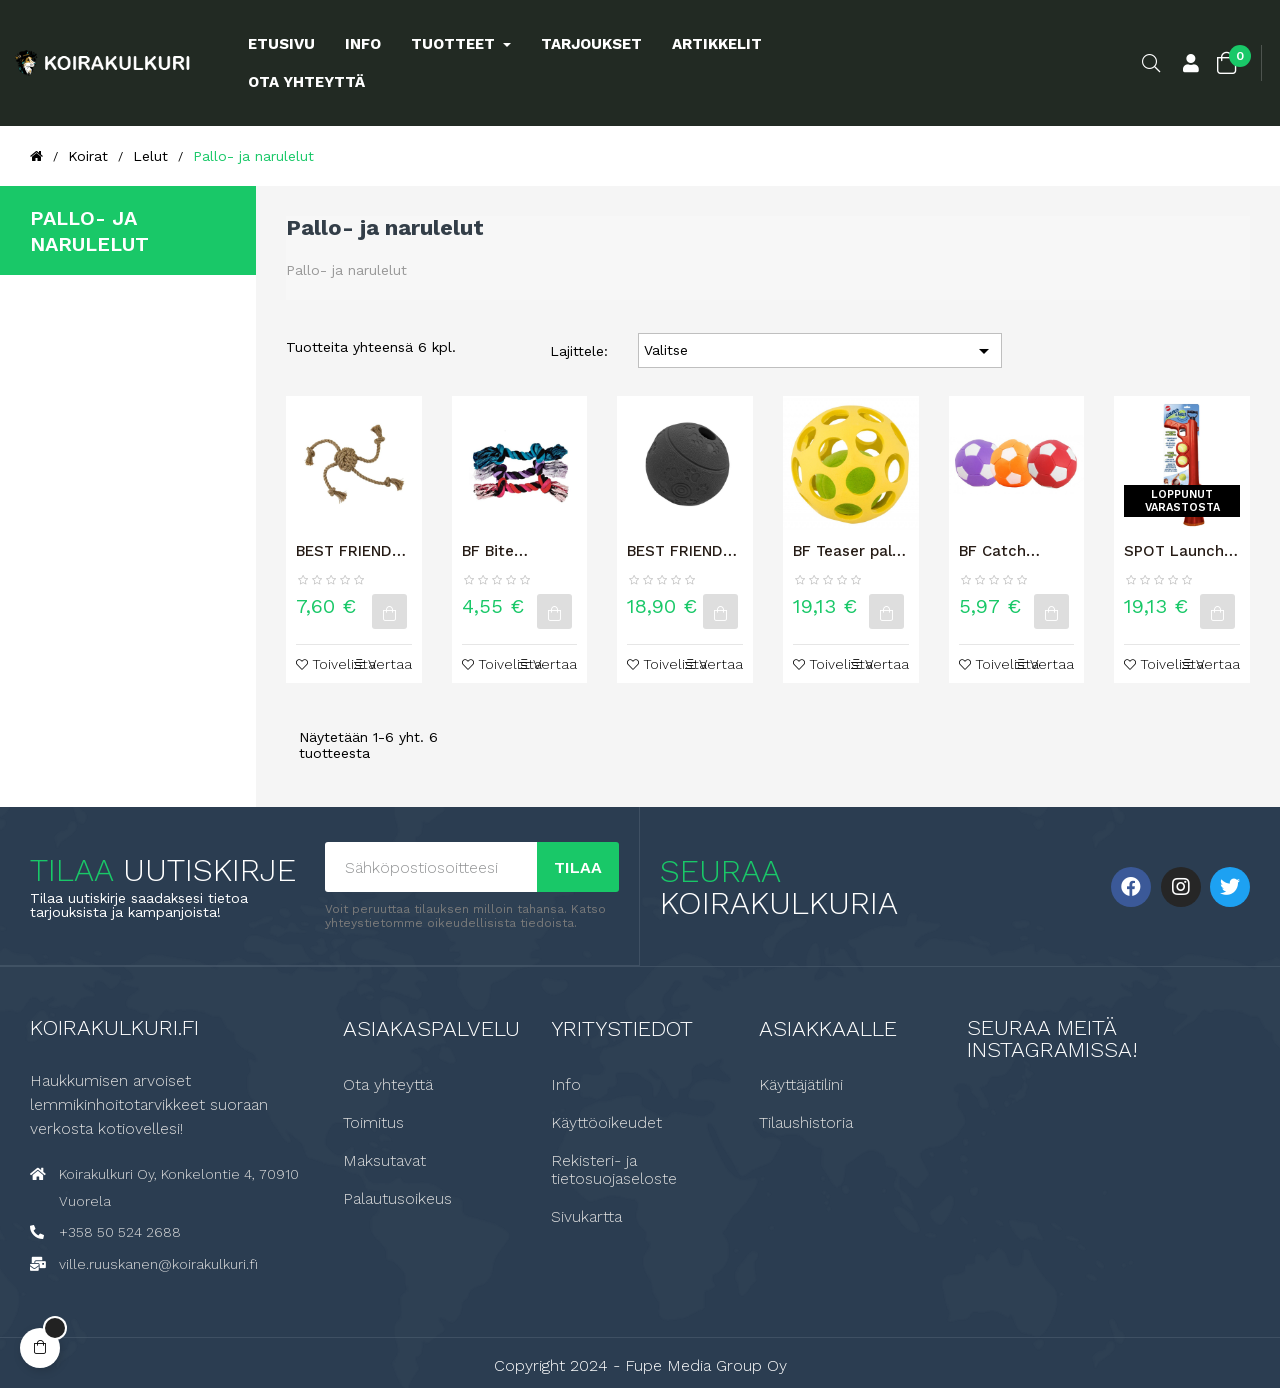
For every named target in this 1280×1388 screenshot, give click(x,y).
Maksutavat (384, 1160)
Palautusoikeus (397, 1198)
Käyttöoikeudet (606, 1122)
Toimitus (373, 1122)
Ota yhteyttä (388, 1084)
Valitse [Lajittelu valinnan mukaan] (820, 351)
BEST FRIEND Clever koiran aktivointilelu (675, 551)
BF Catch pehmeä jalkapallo (994, 551)
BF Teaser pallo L (849, 551)
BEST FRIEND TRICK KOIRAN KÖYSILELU (348, 551)
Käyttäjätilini (801, 1084)
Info (566, 1084)
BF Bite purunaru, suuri (517, 551)
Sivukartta (586, 1216)
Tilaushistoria (806, 1122)
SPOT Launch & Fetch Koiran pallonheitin (1181, 551)
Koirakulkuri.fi (114, 1026)
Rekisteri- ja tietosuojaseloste (614, 1169)
